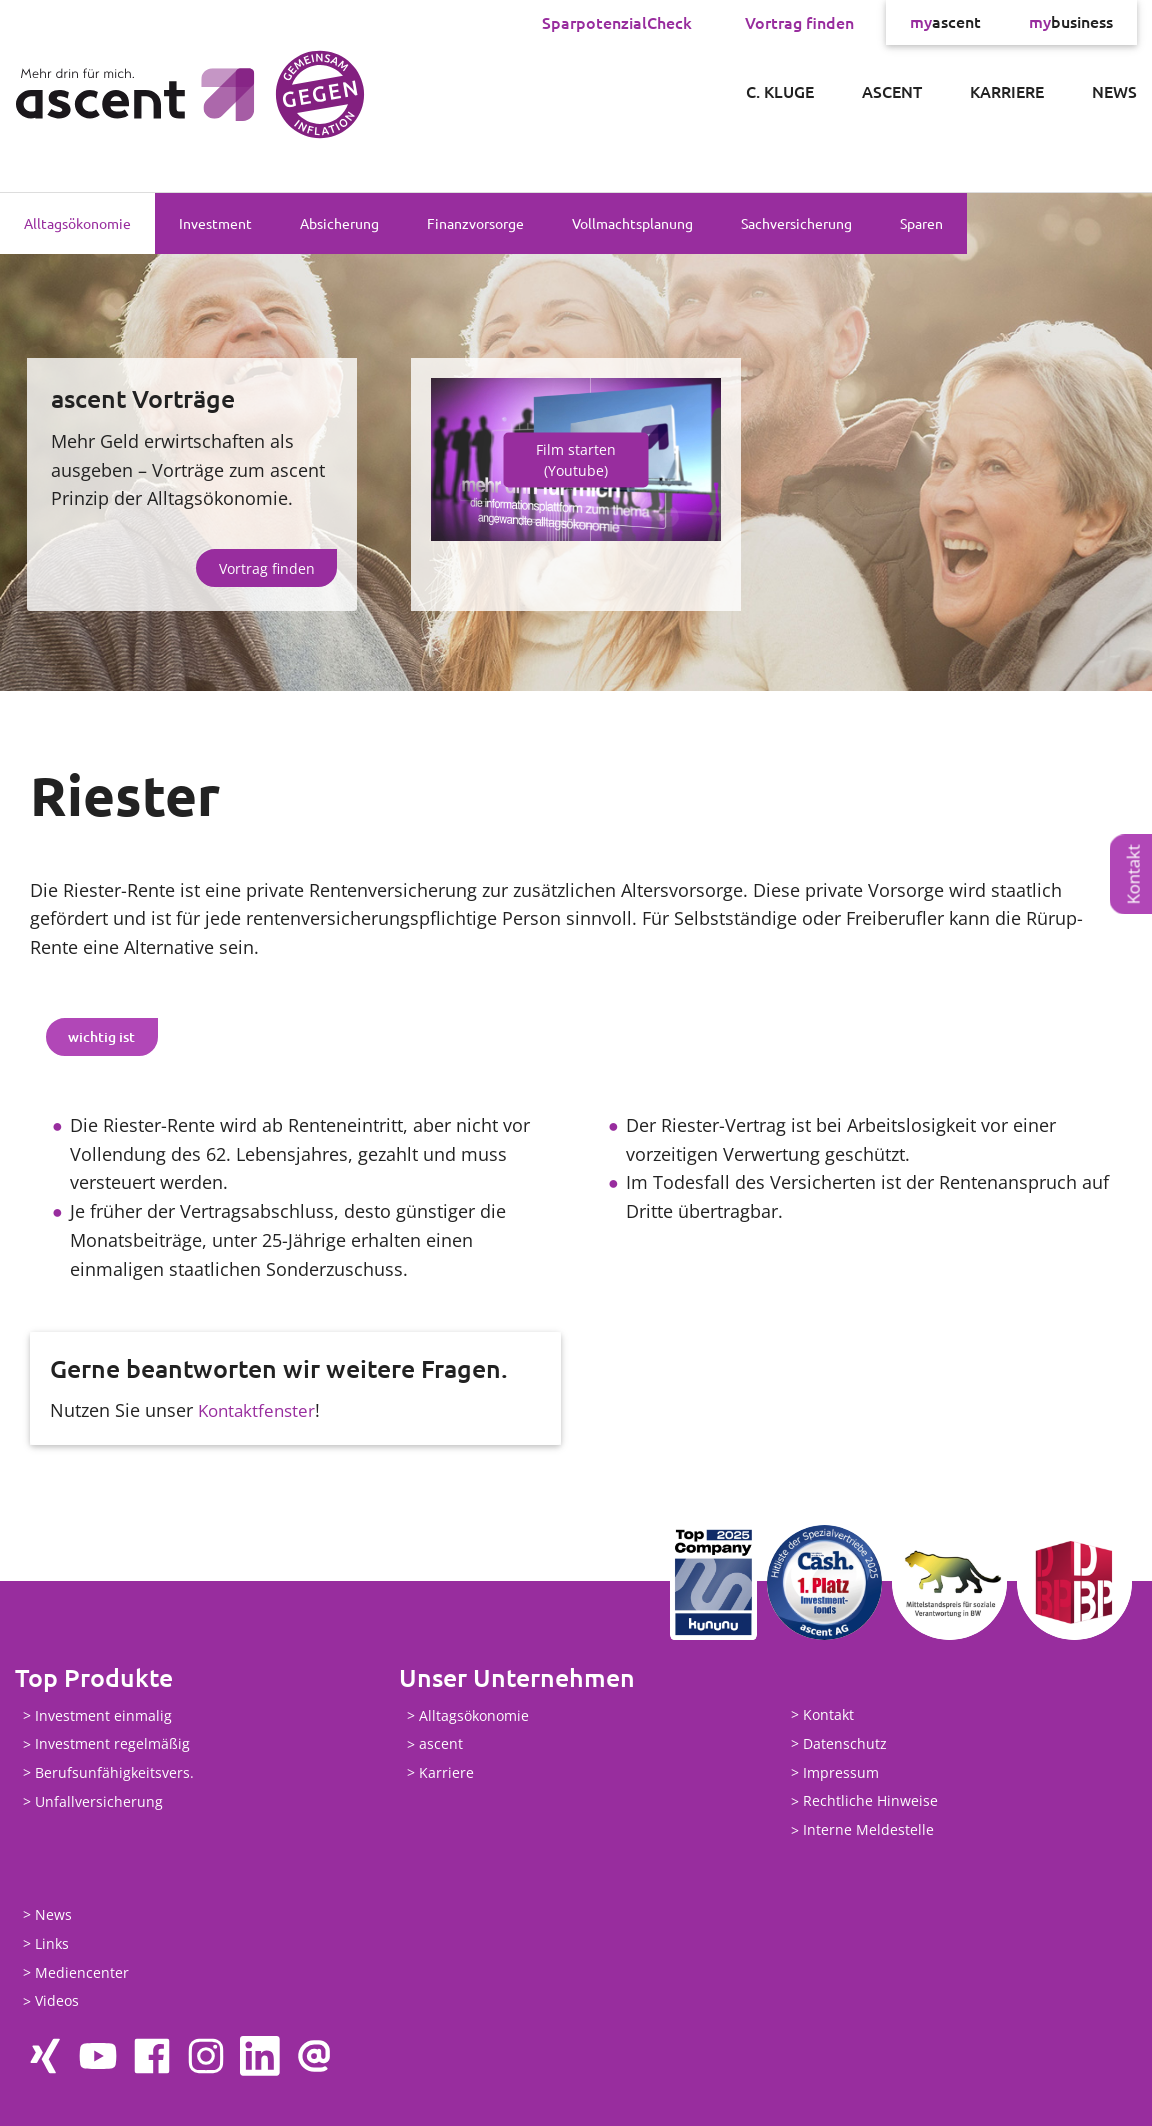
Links (52, 1943)
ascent (945, 22)
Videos (57, 2001)
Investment (215, 223)
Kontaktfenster (259, 1410)
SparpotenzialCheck (617, 22)
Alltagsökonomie (77, 223)
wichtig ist (101, 1036)
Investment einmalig (103, 1715)
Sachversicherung (796, 223)
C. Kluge (780, 91)
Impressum (841, 1772)
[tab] (102, 1037)
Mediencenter (82, 1972)
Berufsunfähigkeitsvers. (114, 1772)
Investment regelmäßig (112, 1744)
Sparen (921, 223)
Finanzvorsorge (475, 223)
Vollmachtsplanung (632, 223)
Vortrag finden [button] (267, 568)
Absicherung (339, 223)
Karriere (1007, 91)
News (1114, 91)
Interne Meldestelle (868, 1829)
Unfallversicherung (99, 1801)
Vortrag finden (799, 22)
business (1071, 22)
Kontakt (1133, 875)
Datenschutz (845, 1743)
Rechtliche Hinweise (870, 1801)
